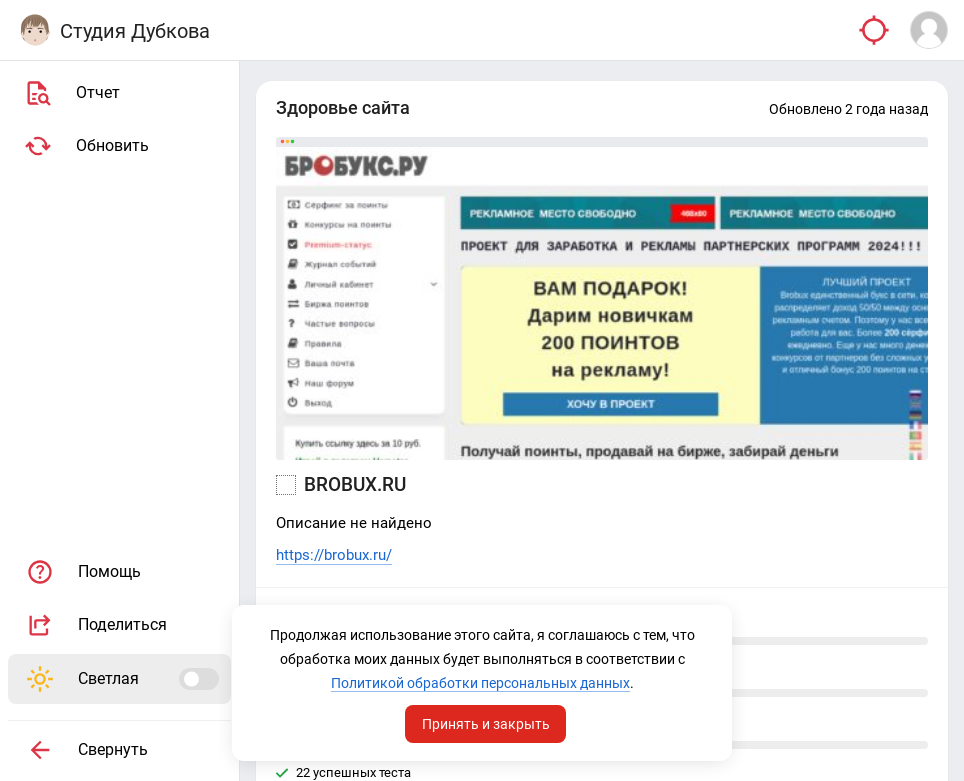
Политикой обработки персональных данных (480, 683)
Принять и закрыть (486, 724)
